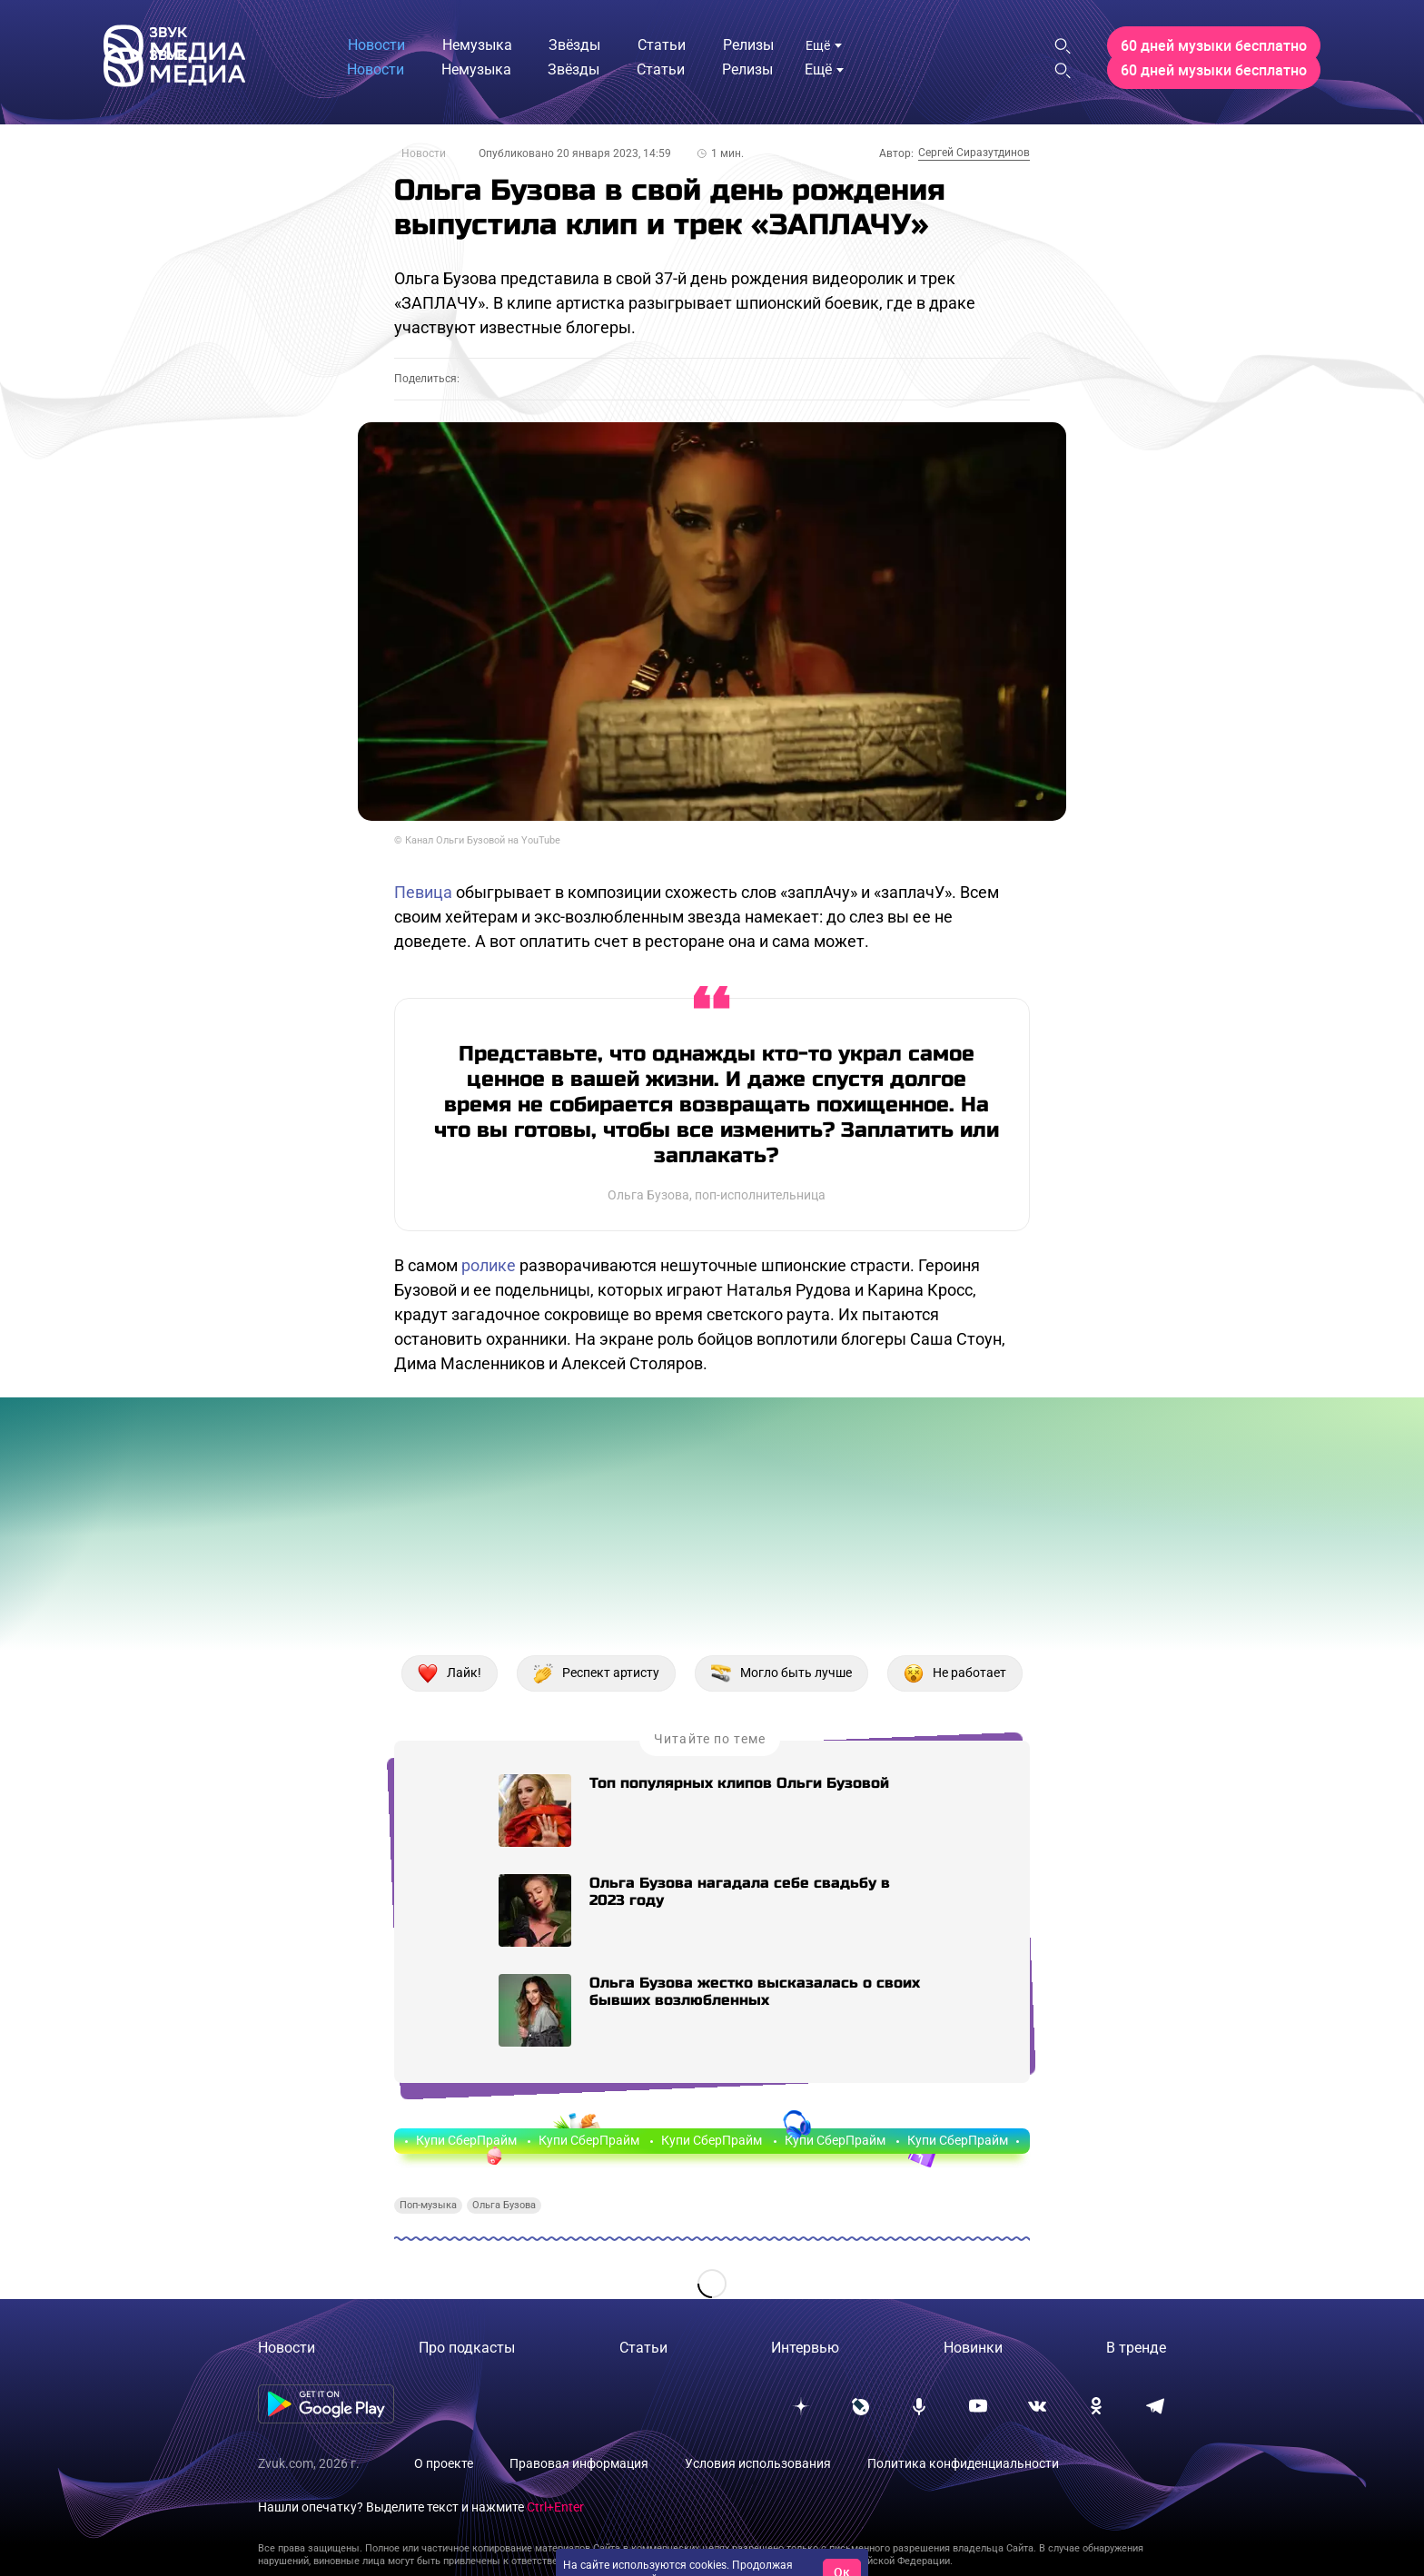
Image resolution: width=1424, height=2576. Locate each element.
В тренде (1136, 2347)
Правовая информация (578, 2463)
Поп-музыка (428, 2205)
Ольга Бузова (504, 2205)
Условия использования (758, 2463)
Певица (423, 892)
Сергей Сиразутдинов (974, 152)
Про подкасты (467, 2347)
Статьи (643, 2347)
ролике (488, 1265)
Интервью (805, 2347)
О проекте (443, 2463)
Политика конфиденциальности (963, 2463)
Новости (423, 153)
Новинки (973, 2347)
